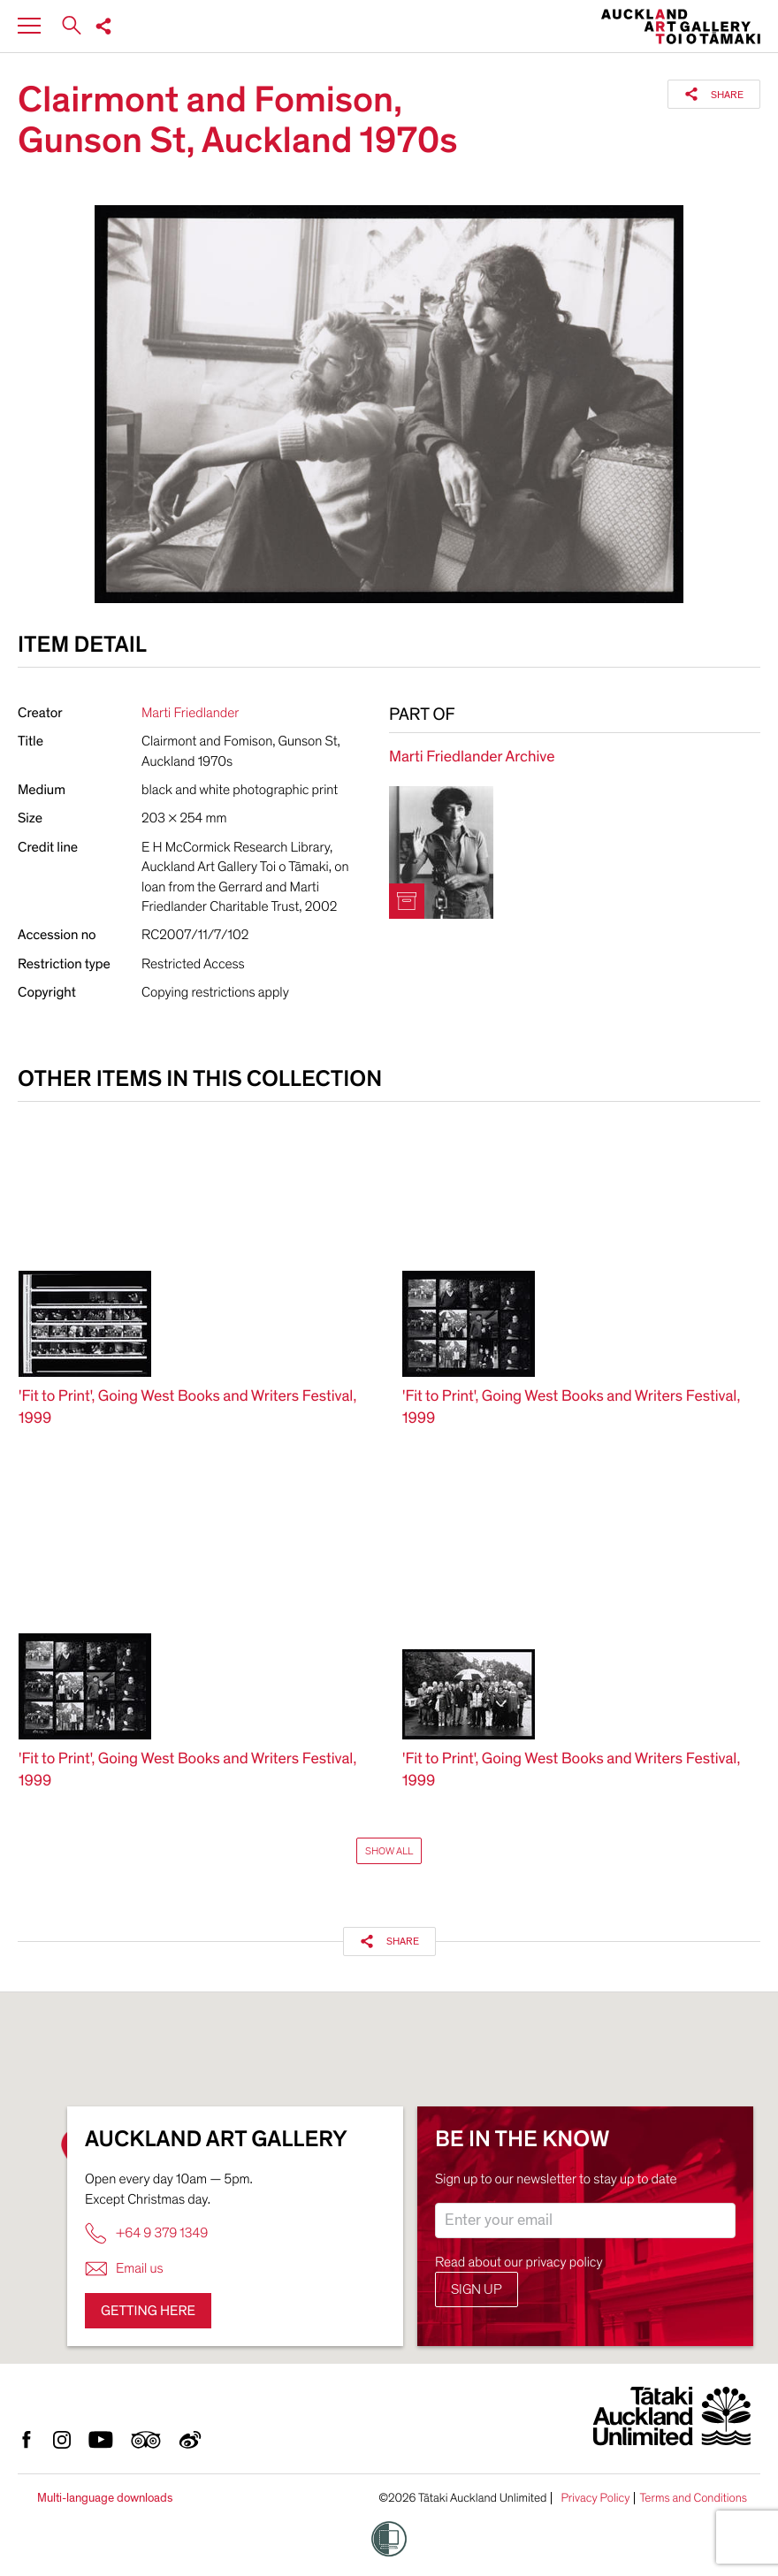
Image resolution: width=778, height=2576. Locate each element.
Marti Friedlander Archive (471, 757)
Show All (389, 1851)
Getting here (148, 2310)
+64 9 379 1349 (146, 2233)
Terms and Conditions (693, 2498)
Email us (124, 2269)
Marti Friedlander (190, 712)
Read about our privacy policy (519, 2262)
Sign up (476, 2289)
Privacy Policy (595, 2498)
